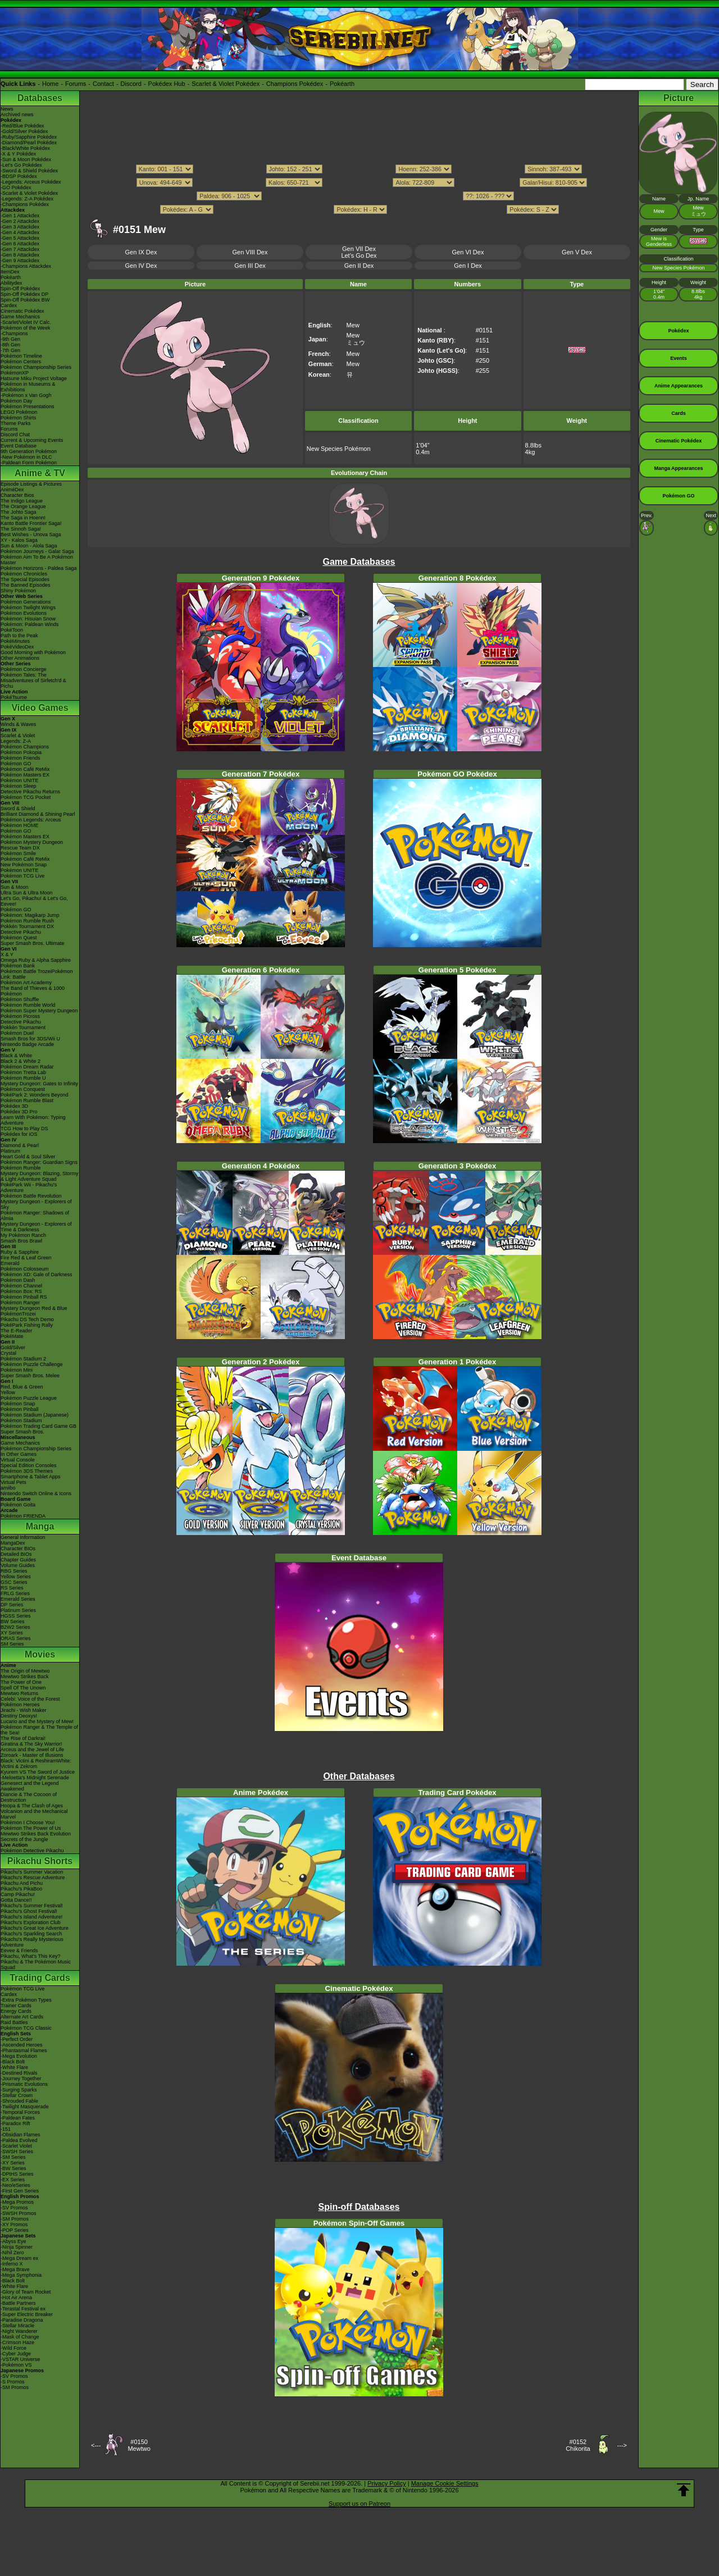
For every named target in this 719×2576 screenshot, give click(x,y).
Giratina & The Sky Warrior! (31, 1744)
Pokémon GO (16, 763)
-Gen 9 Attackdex (20, 260)
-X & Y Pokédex (18, 154)
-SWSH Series (17, 2151)
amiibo (8, 1488)
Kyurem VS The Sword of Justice (38, 1772)
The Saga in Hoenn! (23, 517)
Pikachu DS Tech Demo (27, 1319)
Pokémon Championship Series (36, 367)
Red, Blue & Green (22, 1387)
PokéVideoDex (17, 647)
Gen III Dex (250, 265)
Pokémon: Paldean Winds (30, 624)
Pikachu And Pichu (22, 1883)
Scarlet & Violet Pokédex (226, 83)
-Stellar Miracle (17, 2325)
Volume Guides (18, 1565)
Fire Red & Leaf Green (26, 1257)
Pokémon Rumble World (28, 1005)
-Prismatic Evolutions (24, 2084)
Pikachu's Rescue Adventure (33, 1877)
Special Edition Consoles (29, 1465)
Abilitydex (11, 283)
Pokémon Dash (18, 1280)
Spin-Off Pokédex (20, 288)
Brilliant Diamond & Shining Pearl (38, 814)
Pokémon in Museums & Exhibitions (28, 386)
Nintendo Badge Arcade (27, 1044)
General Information (23, 1537)
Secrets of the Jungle (24, 1839)
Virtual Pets (13, 1482)
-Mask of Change (20, 2337)
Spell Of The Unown (23, 1688)
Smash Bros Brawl (21, 1241)
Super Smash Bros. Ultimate (33, 943)
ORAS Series (16, 1638)
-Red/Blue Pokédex (22, 126)
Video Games (39, 707)
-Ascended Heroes (22, 2045)
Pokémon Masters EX (25, 775)
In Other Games (19, 1454)
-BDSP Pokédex (19, 176)
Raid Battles (14, 2022)
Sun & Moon (15, 887)
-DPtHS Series (17, 2174)
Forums (75, 83)
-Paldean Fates (18, 2118)
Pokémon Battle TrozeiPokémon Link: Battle (37, 974)
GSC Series (14, 1582)
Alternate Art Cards (22, 2017)
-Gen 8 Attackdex (20, 255)
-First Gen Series (20, 2191)
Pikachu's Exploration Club (31, 1922)
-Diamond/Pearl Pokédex (29, 142)
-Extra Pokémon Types (26, 2000)
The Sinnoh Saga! (21, 529)
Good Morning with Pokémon (33, 652)
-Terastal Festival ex (23, 2309)
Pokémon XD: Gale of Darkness (36, 1274)
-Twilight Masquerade (25, 2106)
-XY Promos (14, 2224)
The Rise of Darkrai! (23, 1738)
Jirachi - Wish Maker (24, 1710)
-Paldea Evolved (19, 2140)
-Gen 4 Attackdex (20, 232)
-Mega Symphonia (21, 2275)
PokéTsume (14, 697)
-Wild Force (13, 2348)
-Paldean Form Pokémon (29, 462)
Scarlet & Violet (18, 735)
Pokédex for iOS (19, 1134)
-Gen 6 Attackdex (20, 243)
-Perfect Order (17, 2039)
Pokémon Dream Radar (27, 1067)
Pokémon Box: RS (21, 1291)
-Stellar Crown (17, 2095)
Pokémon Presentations (27, 406)
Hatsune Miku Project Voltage (34, 378)
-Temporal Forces (20, 2112)
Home (50, 83)
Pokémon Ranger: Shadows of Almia (35, 1215)
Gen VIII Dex (250, 252)
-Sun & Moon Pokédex (26, 159)
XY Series (12, 1633)
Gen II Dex (359, 265)
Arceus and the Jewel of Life (32, 1749)
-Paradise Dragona (22, 2320)
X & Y (7, 954)
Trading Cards (40, 1978)
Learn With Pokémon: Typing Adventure (33, 1120)
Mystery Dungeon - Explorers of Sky (36, 1204)
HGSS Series (16, 1616)
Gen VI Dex (468, 252)
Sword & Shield (18, 808)
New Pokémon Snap (24, 864)
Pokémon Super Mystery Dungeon (39, 1010)
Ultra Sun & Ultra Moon (27, 893)
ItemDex (10, 272)
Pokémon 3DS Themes (27, 1471)
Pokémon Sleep (19, 786)
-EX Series (13, 2179)
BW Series (13, 1621)
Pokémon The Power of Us (31, 1828)
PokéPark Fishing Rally (27, 1325)
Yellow (8, 1392)
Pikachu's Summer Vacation (32, 1872)
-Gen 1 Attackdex (20, 215)
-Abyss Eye (13, 2241)
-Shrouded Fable (19, 2101)
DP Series (12, 1604)
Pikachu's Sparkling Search (31, 1933)
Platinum (10, 1151)
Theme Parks (16, 423)
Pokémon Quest (19, 937)
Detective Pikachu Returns (30, 791)
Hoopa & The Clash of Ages (32, 1805)
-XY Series (13, 2163)
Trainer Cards (16, 2005)
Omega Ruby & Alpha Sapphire (36, 960)
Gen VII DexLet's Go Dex (358, 252)
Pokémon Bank (18, 966)
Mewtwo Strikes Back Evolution (36, 1834)
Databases (39, 98)
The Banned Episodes (26, 585)
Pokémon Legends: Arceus (31, 820)
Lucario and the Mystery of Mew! (37, 1721)
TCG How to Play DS (24, 1128)
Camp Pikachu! (18, 1894)
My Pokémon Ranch (23, 1235)
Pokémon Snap (18, 1403)
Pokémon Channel (21, 1286)
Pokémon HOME (20, 825)
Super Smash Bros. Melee (30, 1375)
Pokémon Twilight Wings (28, 607)
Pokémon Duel (17, 1033)
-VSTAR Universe (20, 2359)
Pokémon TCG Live (22, 876)
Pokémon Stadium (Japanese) (35, 1415)
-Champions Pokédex (25, 204)
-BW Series (13, 2168)
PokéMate (12, 1336)
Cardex (9, 305)
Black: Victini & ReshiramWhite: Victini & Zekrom (36, 1763)
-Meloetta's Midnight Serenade (35, 1777)
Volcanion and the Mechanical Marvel (34, 1814)
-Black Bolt (13, 2062)
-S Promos (13, 2382)
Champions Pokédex (295, 83)
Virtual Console (18, 1460)
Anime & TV (40, 473)
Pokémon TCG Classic (26, 2028)
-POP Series (15, 2230)
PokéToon (12, 630)
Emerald (10, 1263)
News (7, 109)
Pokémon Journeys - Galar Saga (37, 551)
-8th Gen (10, 345)
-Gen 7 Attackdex (20, 249)
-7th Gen (10, 350)
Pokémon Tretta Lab (23, 1072)
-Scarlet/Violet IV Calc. (26, 322)
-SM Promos (15, 2219)
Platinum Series (18, 1610)
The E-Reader (17, 1330)
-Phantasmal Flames (24, 2050)
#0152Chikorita (578, 2445)
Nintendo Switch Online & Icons (36, 1493)
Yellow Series (16, 1576)
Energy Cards (16, 2011)
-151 (6, 2129)
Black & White (16, 1055)
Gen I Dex (468, 265)
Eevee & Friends (19, 1950)
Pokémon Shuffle (20, 999)
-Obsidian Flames (20, 2134)
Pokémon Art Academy (26, 982)
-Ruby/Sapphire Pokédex (29, 137)
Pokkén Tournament (23, 1027)
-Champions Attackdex (26, 266)
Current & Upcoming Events (32, 440)
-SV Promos (14, 2207)
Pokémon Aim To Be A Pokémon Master (37, 559)
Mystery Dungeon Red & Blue (34, 1308)
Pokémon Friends (20, 758)
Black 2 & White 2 (20, 1061)
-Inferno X (12, 2264)
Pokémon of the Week (25, 328)
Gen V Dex (577, 252)
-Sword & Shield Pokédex (29, 170)
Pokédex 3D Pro (19, 1112)
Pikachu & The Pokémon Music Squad (36, 1964)
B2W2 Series (15, 1627)
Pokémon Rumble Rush (27, 921)
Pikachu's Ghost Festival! (29, 1911)
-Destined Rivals (19, 2073)
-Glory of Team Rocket (26, 2292)
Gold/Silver (13, 1347)
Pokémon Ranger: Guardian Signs (39, 1162)
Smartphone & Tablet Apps (30, 1476)
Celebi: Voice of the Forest (30, 1699)
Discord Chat (15, 434)
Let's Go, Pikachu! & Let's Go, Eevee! (34, 901)
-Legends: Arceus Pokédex (31, 182)
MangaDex (13, 1543)
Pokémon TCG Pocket (26, 797)
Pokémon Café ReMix (25, 769)
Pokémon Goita (18, 1505)
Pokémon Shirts (19, 418)
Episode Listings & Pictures (31, 484)
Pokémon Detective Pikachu (32, 1850)
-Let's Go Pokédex (21, 165)
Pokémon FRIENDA (23, 1516)
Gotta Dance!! (16, 1900)
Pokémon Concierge (24, 669)
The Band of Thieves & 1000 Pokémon (33, 991)
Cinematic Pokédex (22, 311)
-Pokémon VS (16, 2365)
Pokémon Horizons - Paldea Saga (39, 568)
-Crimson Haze (17, 2342)
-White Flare (14, 2067)
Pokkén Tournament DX (27, 926)
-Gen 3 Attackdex (20, 227)
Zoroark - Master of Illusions (32, 1755)
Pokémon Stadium (21, 1420)
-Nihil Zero (12, 2252)
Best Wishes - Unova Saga (31, 534)
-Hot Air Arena (16, 2297)
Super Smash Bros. (22, 1432)
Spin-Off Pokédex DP (24, 294)
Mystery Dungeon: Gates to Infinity (39, 1083)
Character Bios (17, 495)
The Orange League (23, 506)
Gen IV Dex (141, 265)
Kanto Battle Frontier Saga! (31, 523)
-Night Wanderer (19, 2331)
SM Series (12, 1644)
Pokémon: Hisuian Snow (28, 619)
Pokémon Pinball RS (24, 1297)
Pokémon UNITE (20, 780)
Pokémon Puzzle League (29, 1398)
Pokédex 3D (14, 1106)
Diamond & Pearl (20, 1145)
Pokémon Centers (21, 361)
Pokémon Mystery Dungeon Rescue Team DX (32, 845)
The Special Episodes (25, 579)
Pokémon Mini (17, 1370)
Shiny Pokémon (18, 590)
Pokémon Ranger (20, 1302)
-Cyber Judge (16, 2353)
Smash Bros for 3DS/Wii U (30, 1039)
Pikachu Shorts (39, 1861)
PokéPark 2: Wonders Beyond (34, 1095)
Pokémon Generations (26, 602)
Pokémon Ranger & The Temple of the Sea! (39, 1729)
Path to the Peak (19, 635)
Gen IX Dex (141, 252)
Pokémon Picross (20, 1016)
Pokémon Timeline (21, 356)
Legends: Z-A (16, 741)
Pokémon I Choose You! (28, 1822)
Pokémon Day (17, 401)
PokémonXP (15, 373)
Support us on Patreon (359, 2503)
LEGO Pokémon (19, 412)
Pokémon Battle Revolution (31, 1196)
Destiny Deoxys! (19, 1716)
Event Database (19, 446)
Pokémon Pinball (20, 1409)
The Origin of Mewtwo (25, 1671)
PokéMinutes (15, 641)
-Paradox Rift (15, 2123)
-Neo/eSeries (15, 2185)
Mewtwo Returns (19, 1693)
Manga (40, 1526)
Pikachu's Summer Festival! (32, 1905)
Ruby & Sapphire (20, 1252)
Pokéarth (342, 83)
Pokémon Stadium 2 (23, 1359)
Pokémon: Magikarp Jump (30, 915)
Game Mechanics (20, 316)
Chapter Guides (18, 1560)
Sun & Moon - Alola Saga (29, 546)
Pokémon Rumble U (23, 1078)
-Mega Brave (15, 2269)
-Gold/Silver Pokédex (24, 131)
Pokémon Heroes (20, 1704)
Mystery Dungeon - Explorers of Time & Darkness (36, 1226)
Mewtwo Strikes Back (25, 1676)
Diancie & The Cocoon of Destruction (29, 1797)
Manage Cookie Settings (445, 2483)
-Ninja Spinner (17, 2247)
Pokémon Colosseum (25, 1269)
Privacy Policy (386, 2483)
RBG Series (14, 1571)
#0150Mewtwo (139, 2445)
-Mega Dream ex (19, 2258)
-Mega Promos (17, 2202)
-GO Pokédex (16, 187)
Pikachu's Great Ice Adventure (35, 1928)
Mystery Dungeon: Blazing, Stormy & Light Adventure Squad (40, 1176)
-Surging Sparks (19, 2090)
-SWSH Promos (19, 2213)
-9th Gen (10, 339)
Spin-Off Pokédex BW (25, 300)
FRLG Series (15, 1593)
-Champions (14, 333)
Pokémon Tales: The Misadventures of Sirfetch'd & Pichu (33, 680)
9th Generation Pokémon (29, 451)
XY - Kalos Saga (19, 540)
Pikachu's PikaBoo (21, 1889)
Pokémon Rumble (21, 1168)
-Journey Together (21, 2078)
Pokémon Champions (25, 747)
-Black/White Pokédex (25, 148)
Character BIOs (18, 1548)
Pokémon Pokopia (21, 752)
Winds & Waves (18, 724)
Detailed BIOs (16, 1554)
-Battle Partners (18, 2303)
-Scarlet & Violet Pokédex (29, 193)
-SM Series (13, 2157)
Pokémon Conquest (23, 1089)
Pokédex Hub (166, 83)
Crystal (8, 1353)
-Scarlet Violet (16, 2146)
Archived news (17, 114)
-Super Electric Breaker (27, 2314)
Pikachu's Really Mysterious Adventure (32, 1942)
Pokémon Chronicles (24, 574)
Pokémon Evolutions (24, 613)
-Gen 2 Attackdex (20, 221)
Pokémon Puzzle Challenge (32, 1364)
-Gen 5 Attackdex (20, 238)
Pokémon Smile (18, 853)
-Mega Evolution (19, 2056)
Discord (131, 83)
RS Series (12, 1588)
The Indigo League (22, 501)
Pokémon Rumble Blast (27, 1100)
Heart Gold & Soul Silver (28, 1156)
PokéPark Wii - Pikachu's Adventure (29, 1187)
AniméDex (12, 489)
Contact (103, 83)
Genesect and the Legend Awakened (30, 1786)
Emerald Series (18, 1599)
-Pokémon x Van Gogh (26, 395)
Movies (40, 1654)
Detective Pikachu (21, 932)
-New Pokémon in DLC (26, 457)
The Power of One (21, 1682)
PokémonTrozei (18, 1314)
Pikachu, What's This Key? (31, 1956)
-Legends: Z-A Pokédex (27, 199)
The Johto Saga (19, 512)
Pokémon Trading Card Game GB (38, 1426)
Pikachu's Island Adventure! (31, 1917)
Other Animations (20, 658)
